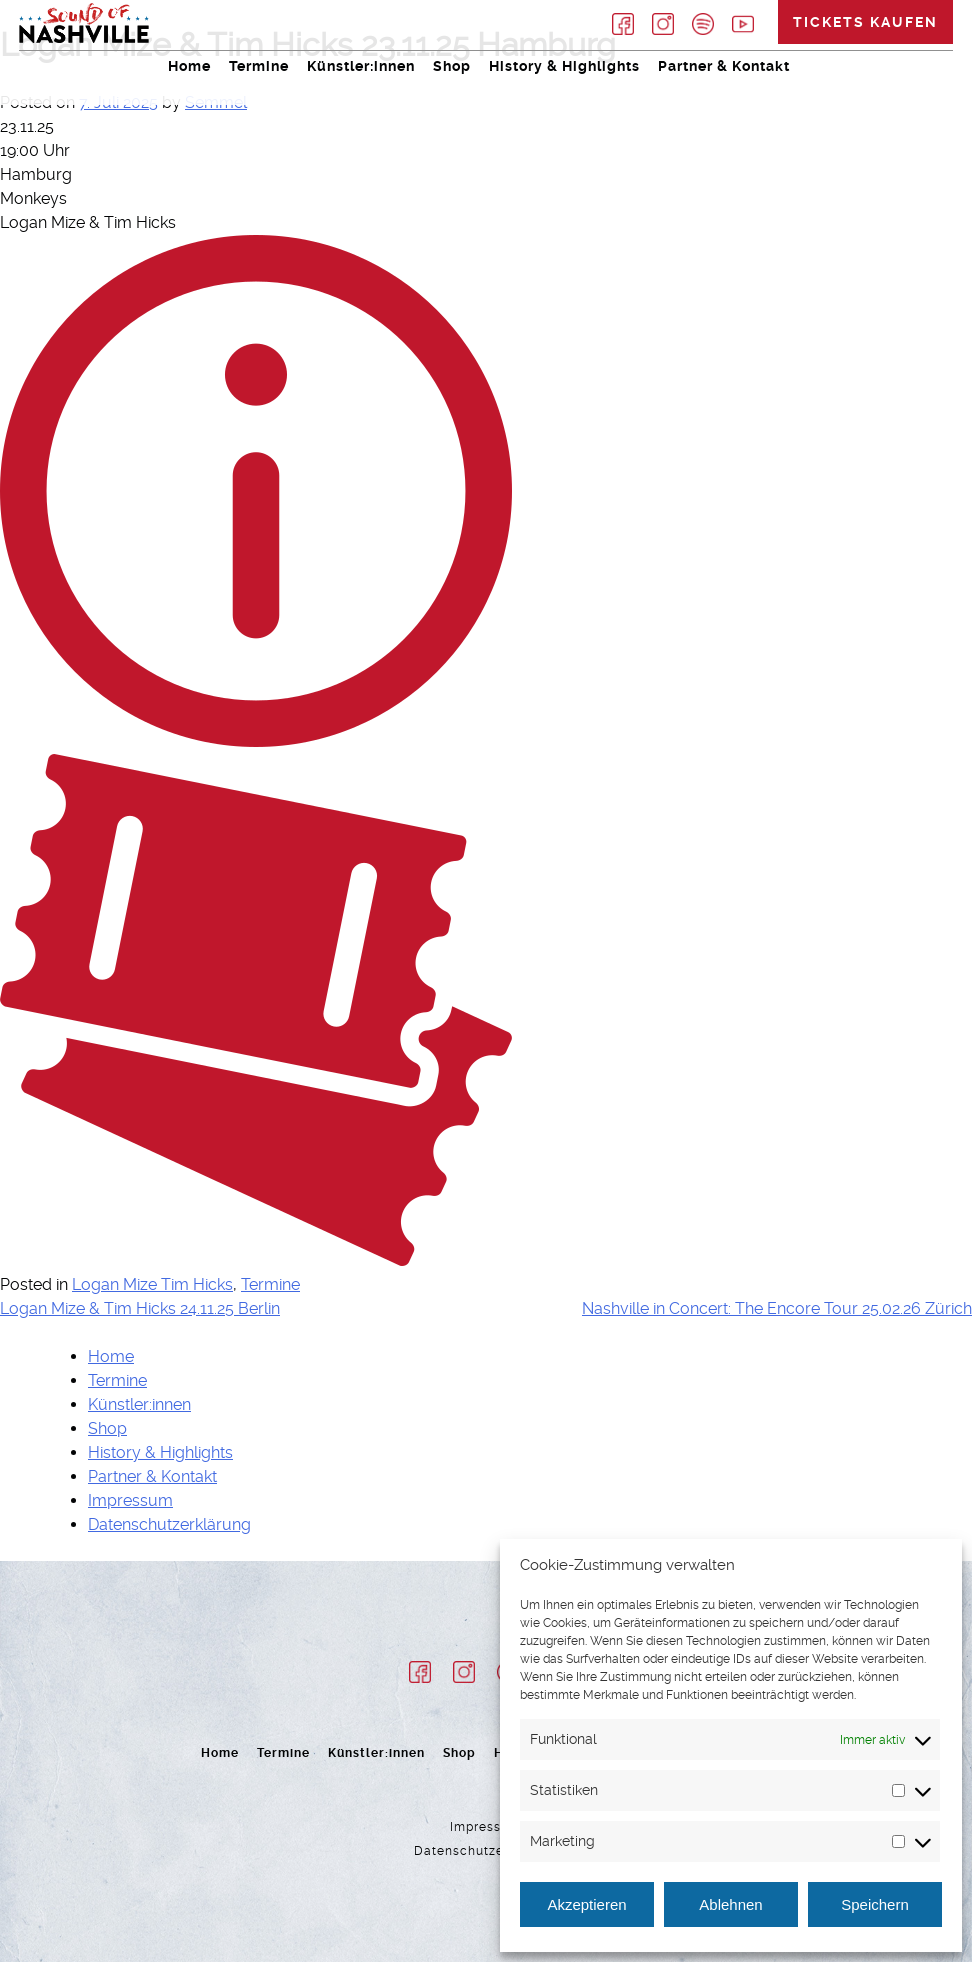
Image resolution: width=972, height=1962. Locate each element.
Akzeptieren (586, 1904)
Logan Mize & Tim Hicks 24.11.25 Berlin (140, 1308)
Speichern (875, 1904)
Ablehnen (730, 1904)
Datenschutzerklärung (169, 1524)
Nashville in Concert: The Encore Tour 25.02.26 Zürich (777, 1308)
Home (189, 66)
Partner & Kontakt (724, 66)
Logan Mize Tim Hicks (152, 1284)
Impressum (130, 1500)
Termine (259, 66)
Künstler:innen (361, 66)
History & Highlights (564, 66)
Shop (452, 66)
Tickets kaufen (865, 22)
